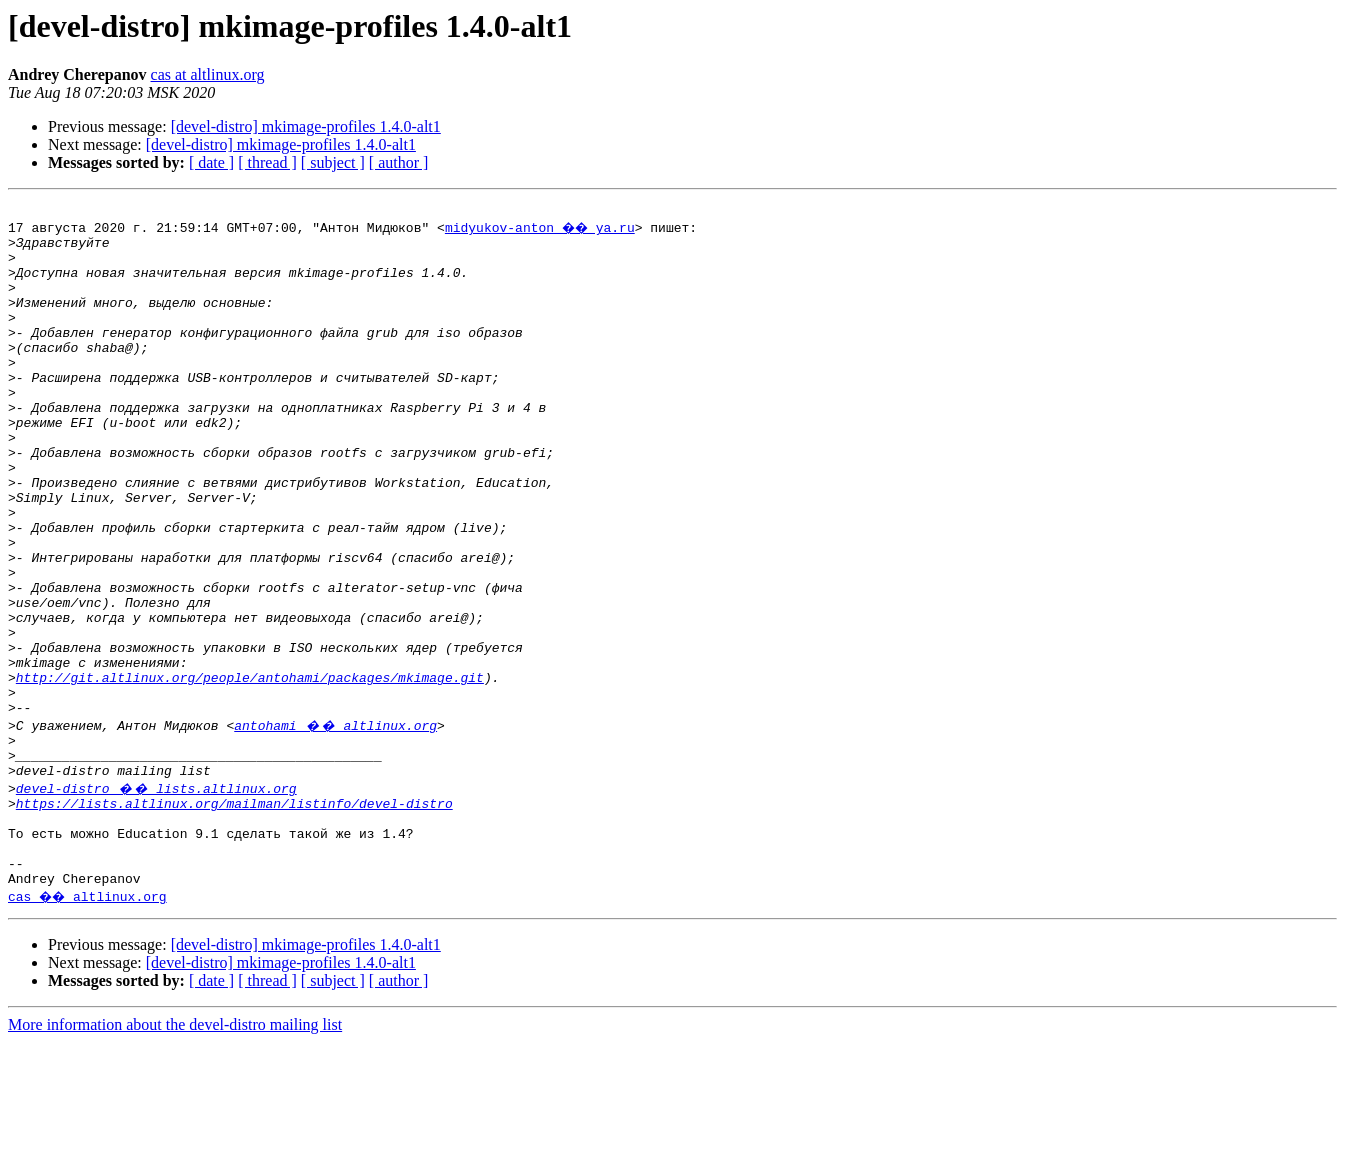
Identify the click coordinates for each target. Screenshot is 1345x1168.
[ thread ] (267, 162)
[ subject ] (333, 162)
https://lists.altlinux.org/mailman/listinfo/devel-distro (234, 914)
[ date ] (211, 162)
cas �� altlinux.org (90, 1022)
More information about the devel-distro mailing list (175, 1150)
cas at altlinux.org (208, 74)
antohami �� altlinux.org (335, 824)
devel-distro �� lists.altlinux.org (156, 896)
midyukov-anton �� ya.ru (542, 230)
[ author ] (399, 162)
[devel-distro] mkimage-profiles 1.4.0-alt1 (306, 126)
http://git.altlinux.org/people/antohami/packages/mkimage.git (250, 770)
